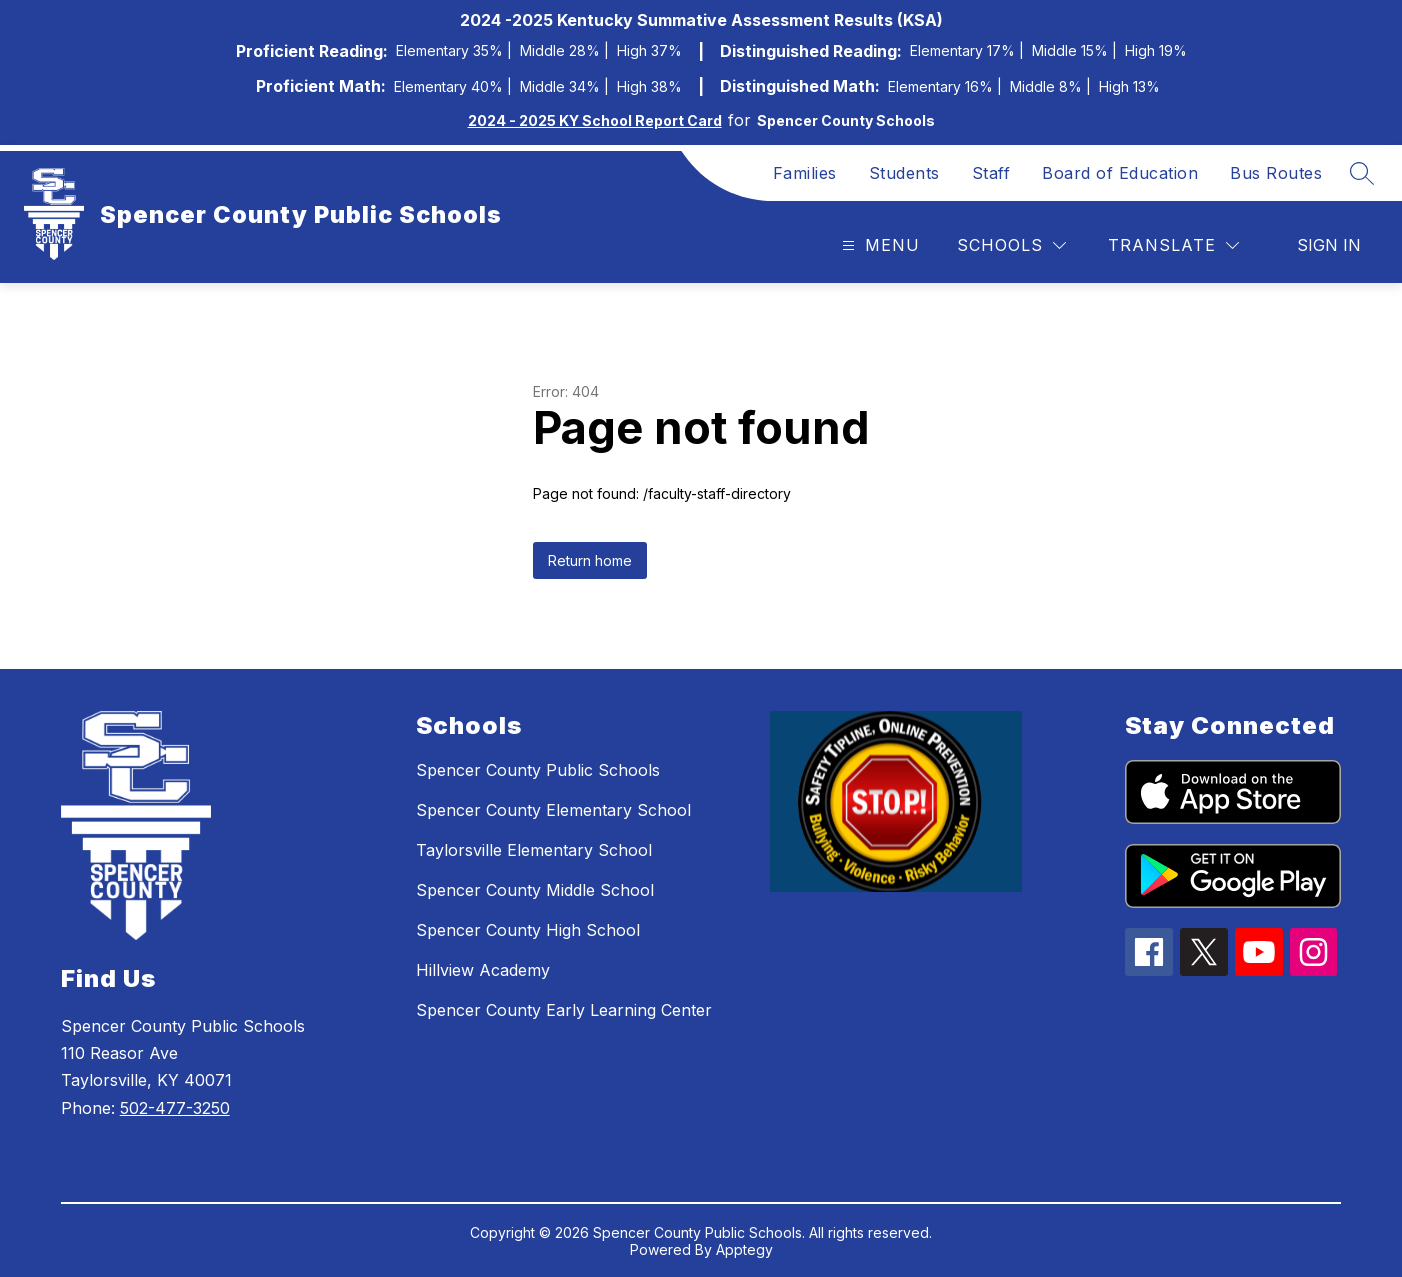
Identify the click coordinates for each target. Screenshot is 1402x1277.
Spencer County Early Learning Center (564, 1010)
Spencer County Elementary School (553, 810)
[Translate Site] (1173, 245)
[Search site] (1362, 173)
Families (805, 173)
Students (904, 173)
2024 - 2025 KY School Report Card (595, 120)
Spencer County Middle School (535, 890)
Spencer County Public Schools (538, 770)
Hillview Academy (483, 970)
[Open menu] (878, 245)
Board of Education (1120, 173)
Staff (991, 173)
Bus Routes (1276, 173)
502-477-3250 (175, 1108)
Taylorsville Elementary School (534, 850)
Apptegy (744, 1249)
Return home (590, 560)
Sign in (1329, 245)
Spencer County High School (528, 930)
